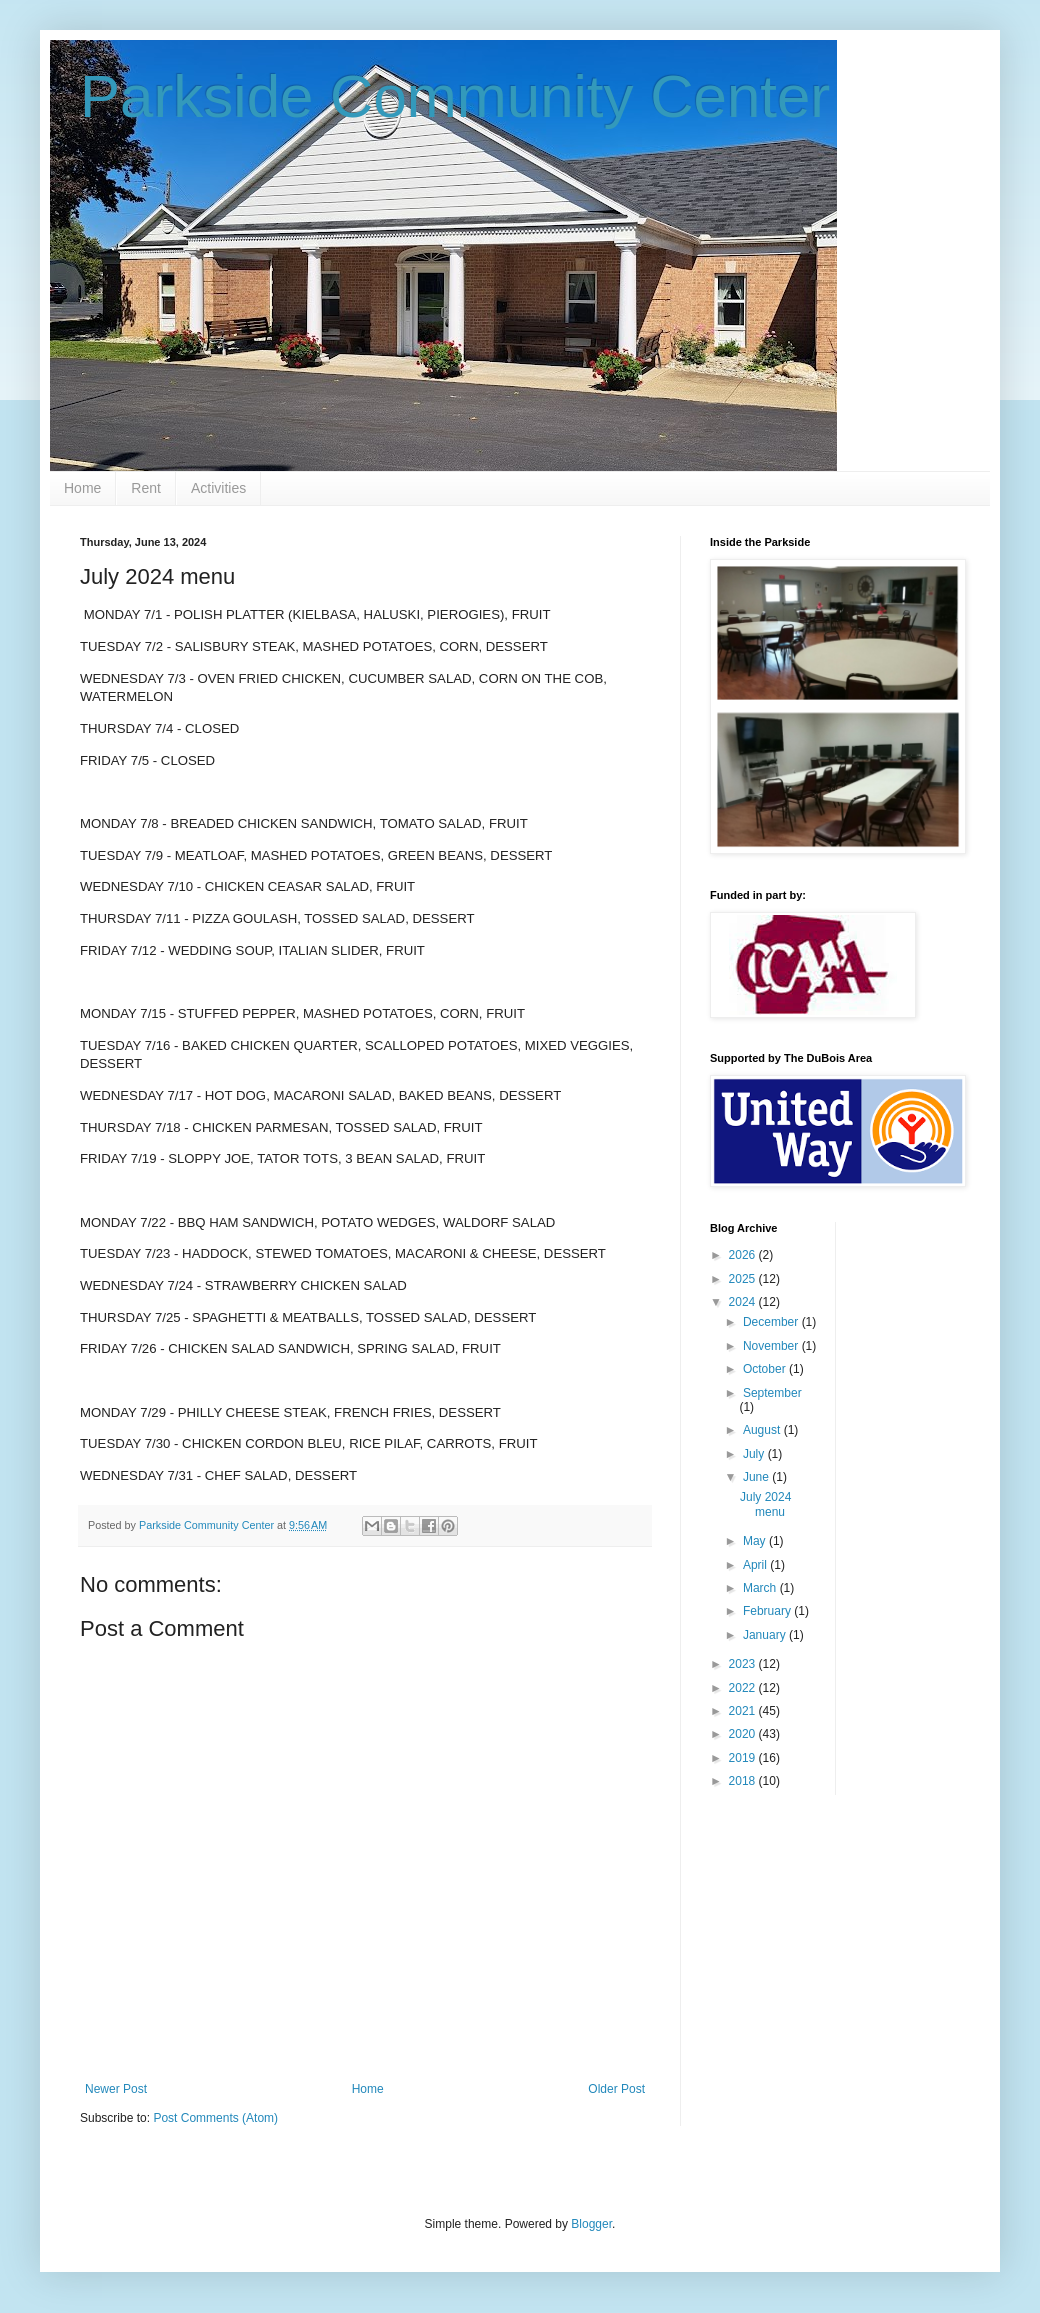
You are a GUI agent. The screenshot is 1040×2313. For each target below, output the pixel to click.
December (772, 1322)
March (761, 1588)
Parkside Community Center (455, 96)
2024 (744, 1302)
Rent (146, 488)
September (772, 1393)
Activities (218, 488)
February (768, 1611)
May (756, 1541)
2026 (744, 1255)
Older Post (616, 2089)
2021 (744, 1711)
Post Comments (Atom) (215, 2118)
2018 (744, 1781)
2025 (744, 1279)
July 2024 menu (765, 1504)
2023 (744, 1664)
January (766, 1635)
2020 (744, 1734)
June (757, 1477)
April (756, 1565)
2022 (744, 1688)
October (766, 1369)
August (763, 1430)
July (755, 1454)
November (772, 1346)
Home (82, 488)
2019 (744, 1758)
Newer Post (116, 2089)
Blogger (591, 2224)
